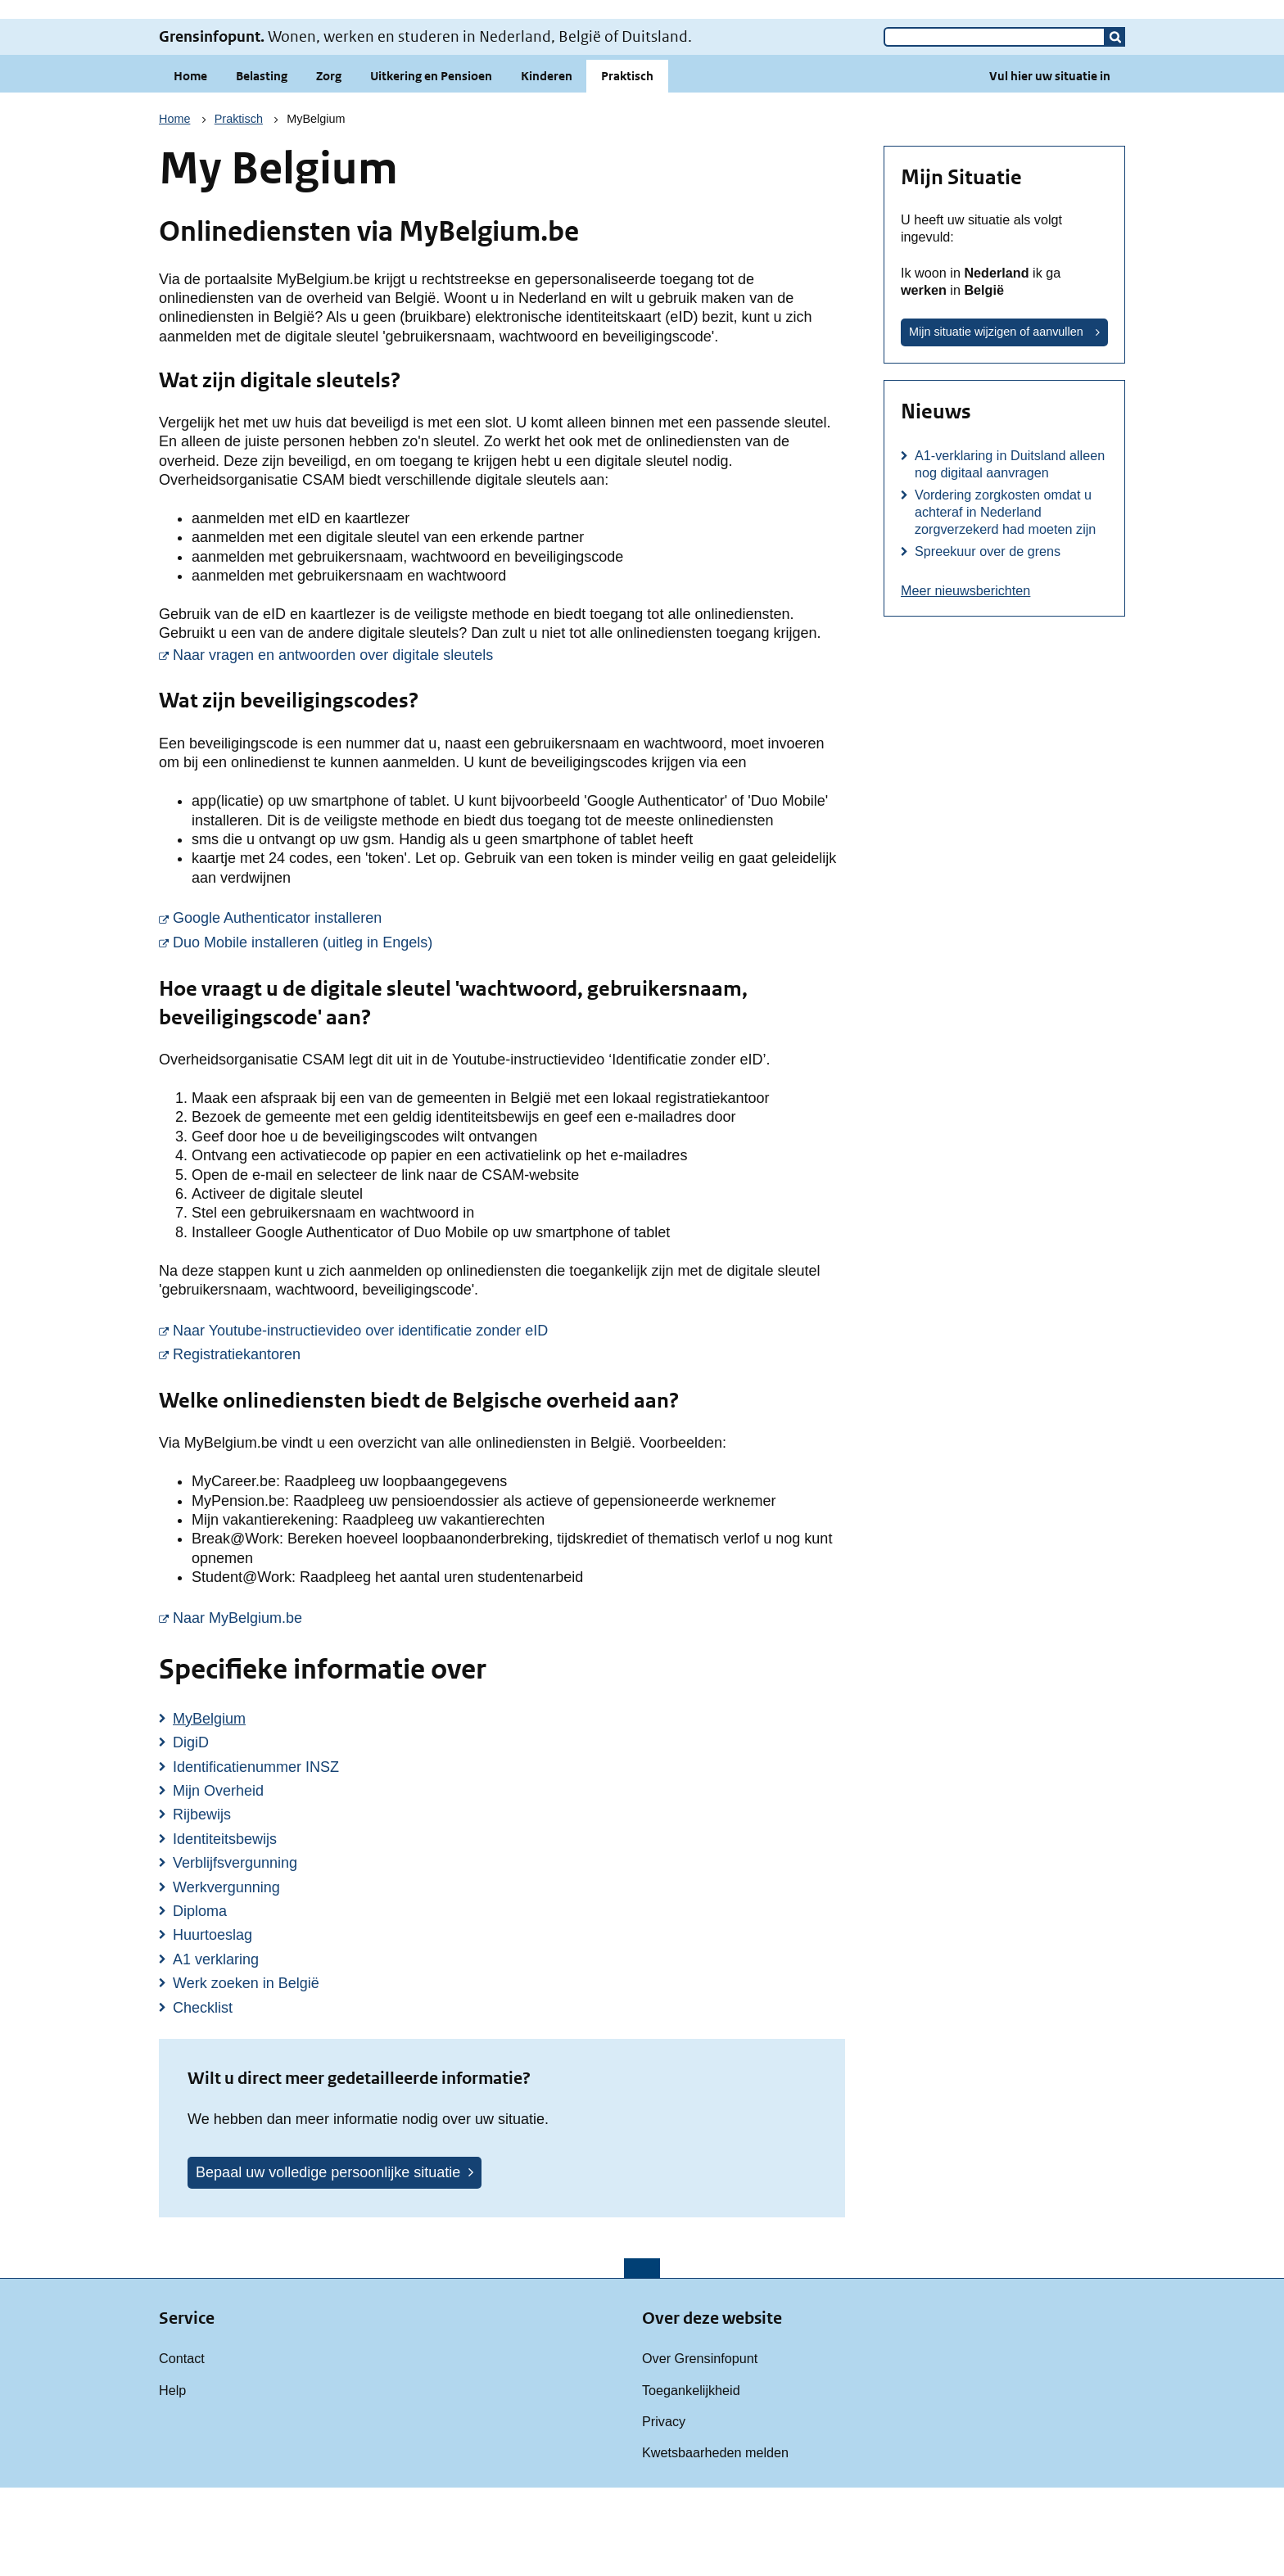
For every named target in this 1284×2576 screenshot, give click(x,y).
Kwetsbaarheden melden (715, 2540)
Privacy (663, 2509)
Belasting (261, 164)
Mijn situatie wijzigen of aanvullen (996, 420)
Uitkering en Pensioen (431, 164)
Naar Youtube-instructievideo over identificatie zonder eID (509, 1418)
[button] (1115, 125)
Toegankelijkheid (691, 2478)
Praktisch (627, 164)
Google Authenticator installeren (483, 1006)
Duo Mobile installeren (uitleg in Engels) (508, 1030)
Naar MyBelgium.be (443, 1706)
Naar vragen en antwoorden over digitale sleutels (509, 743)
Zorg (328, 164)
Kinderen (546, 164)
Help (172, 2478)
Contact (182, 2446)
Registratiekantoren (442, 1442)
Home (190, 164)
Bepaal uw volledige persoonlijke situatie (328, 2261)
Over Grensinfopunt (699, 2446)
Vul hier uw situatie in (1049, 164)
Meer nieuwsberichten (965, 678)
